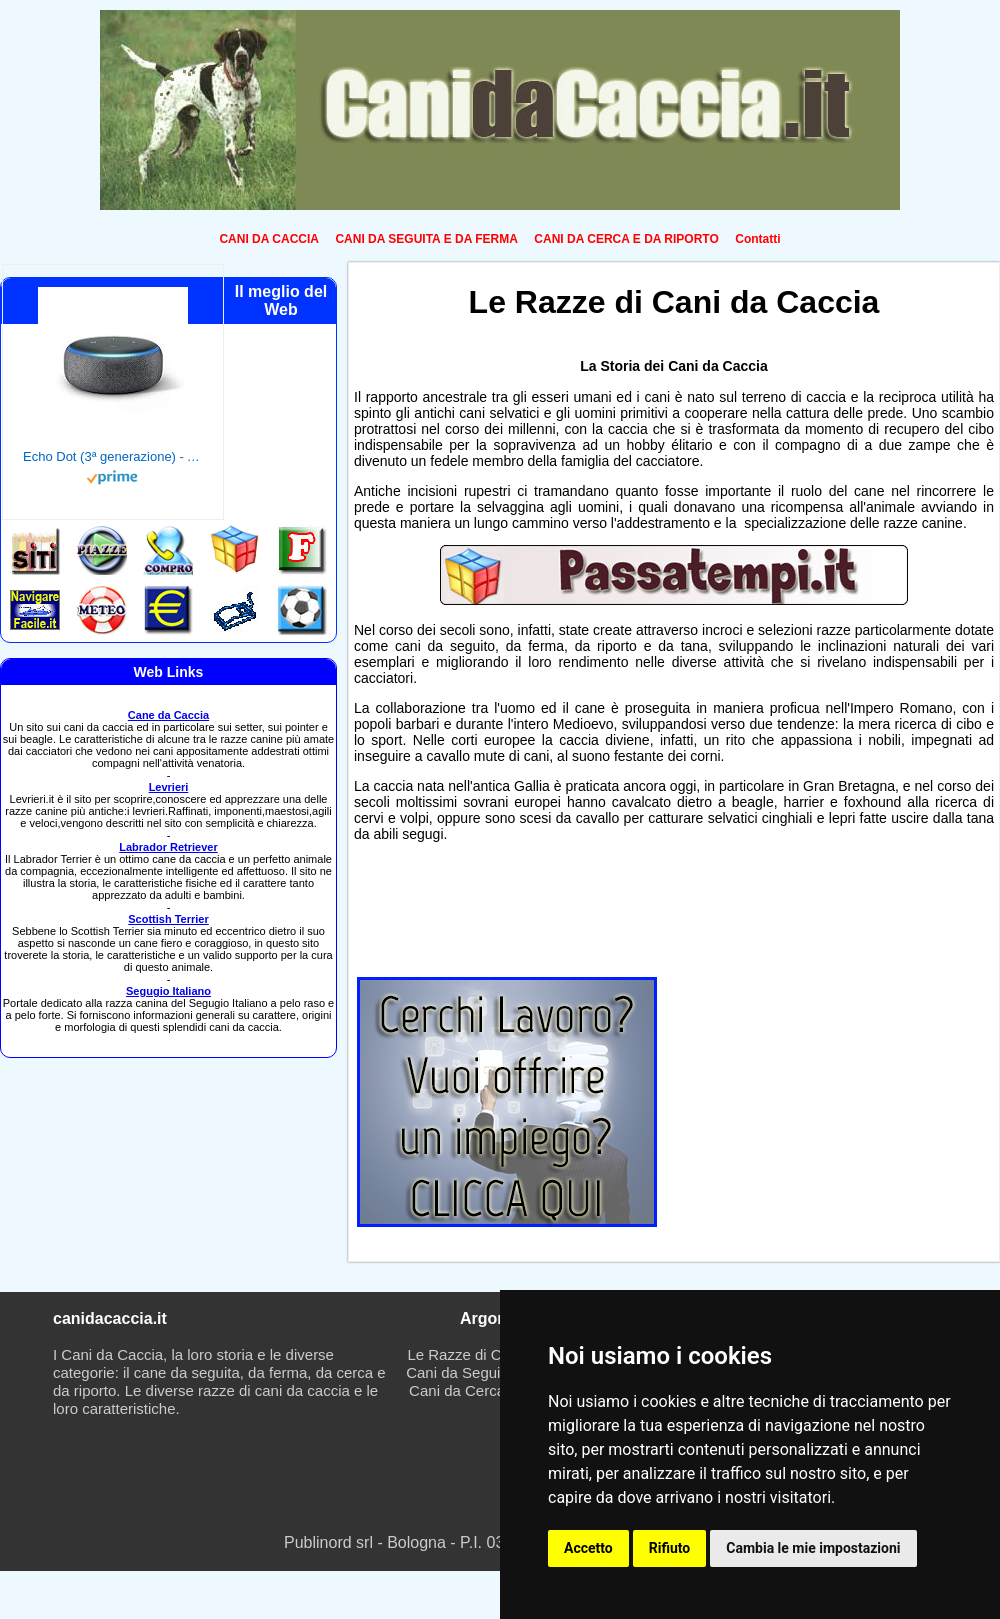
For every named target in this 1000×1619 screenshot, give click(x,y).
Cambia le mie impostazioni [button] (813, 1548)
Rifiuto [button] (670, 1548)
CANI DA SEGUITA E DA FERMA (426, 239)
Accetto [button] (588, 1548)
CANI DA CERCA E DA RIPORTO (626, 239)
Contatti (757, 239)
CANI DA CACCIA (269, 239)
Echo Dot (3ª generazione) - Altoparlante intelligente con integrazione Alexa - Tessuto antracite (113, 456)
